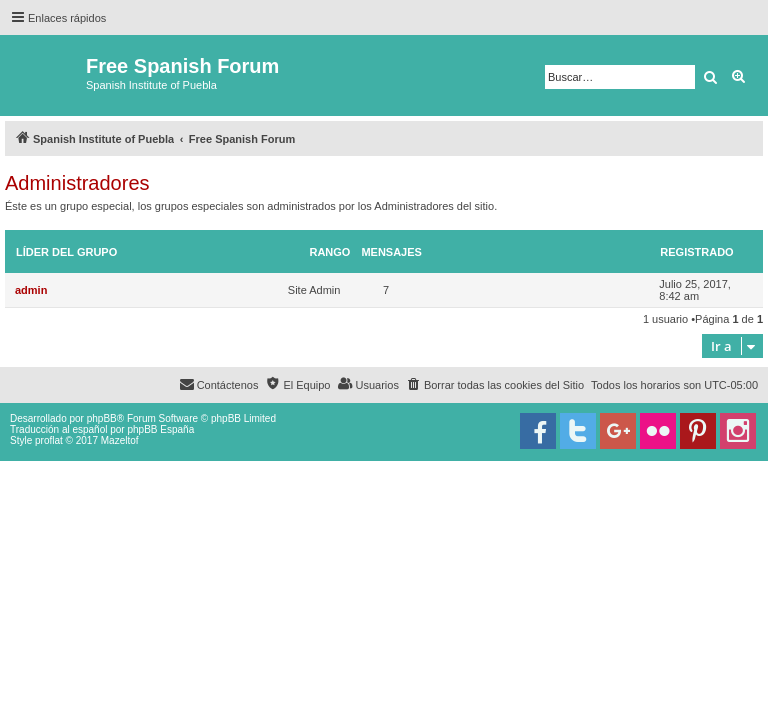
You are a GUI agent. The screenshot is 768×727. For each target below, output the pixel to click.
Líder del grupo (66, 252)
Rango (329, 252)
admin (31, 290)
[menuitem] (495, 385)
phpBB (102, 418)
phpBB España (160, 429)
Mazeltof (120, 440)
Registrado (696, 252)
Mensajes (391, 252)
